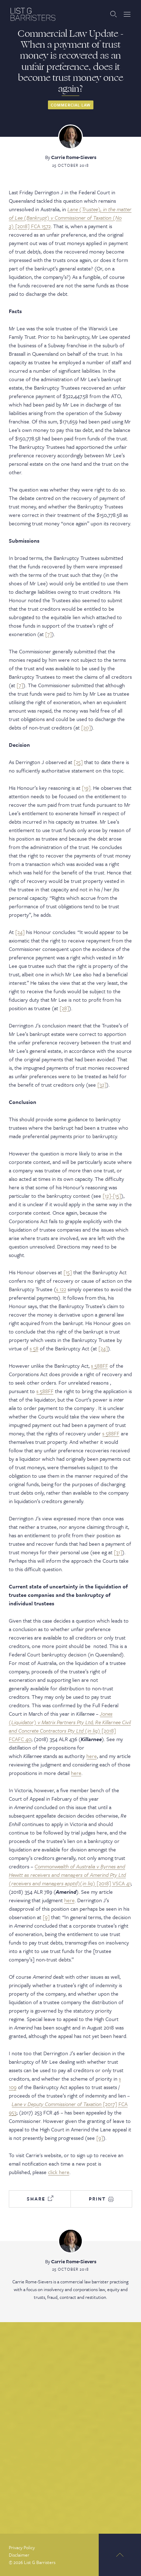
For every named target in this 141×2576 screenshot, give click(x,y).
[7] (48, 634)
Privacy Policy (22, 2547)
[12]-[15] (112, 1196)
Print (101, 2198)
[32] (101, 1084)
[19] (86, 788)
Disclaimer (19, 2554)
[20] (86, 727)
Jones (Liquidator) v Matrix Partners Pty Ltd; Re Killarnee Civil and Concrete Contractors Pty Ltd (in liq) (70, 1722)
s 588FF (99, 1365)
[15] (67, 1272)
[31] (118, 1552)
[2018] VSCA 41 (70, 1874)
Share (40, 2198)
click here (58, 2172)
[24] (20, 932)
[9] (46, 1917)
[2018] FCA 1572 (70, 217)
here (91, 1756)
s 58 (34, 1348)
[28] (64, 1008)
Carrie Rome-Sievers (73, 157)
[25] (78, 762)
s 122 (61, 1289)
